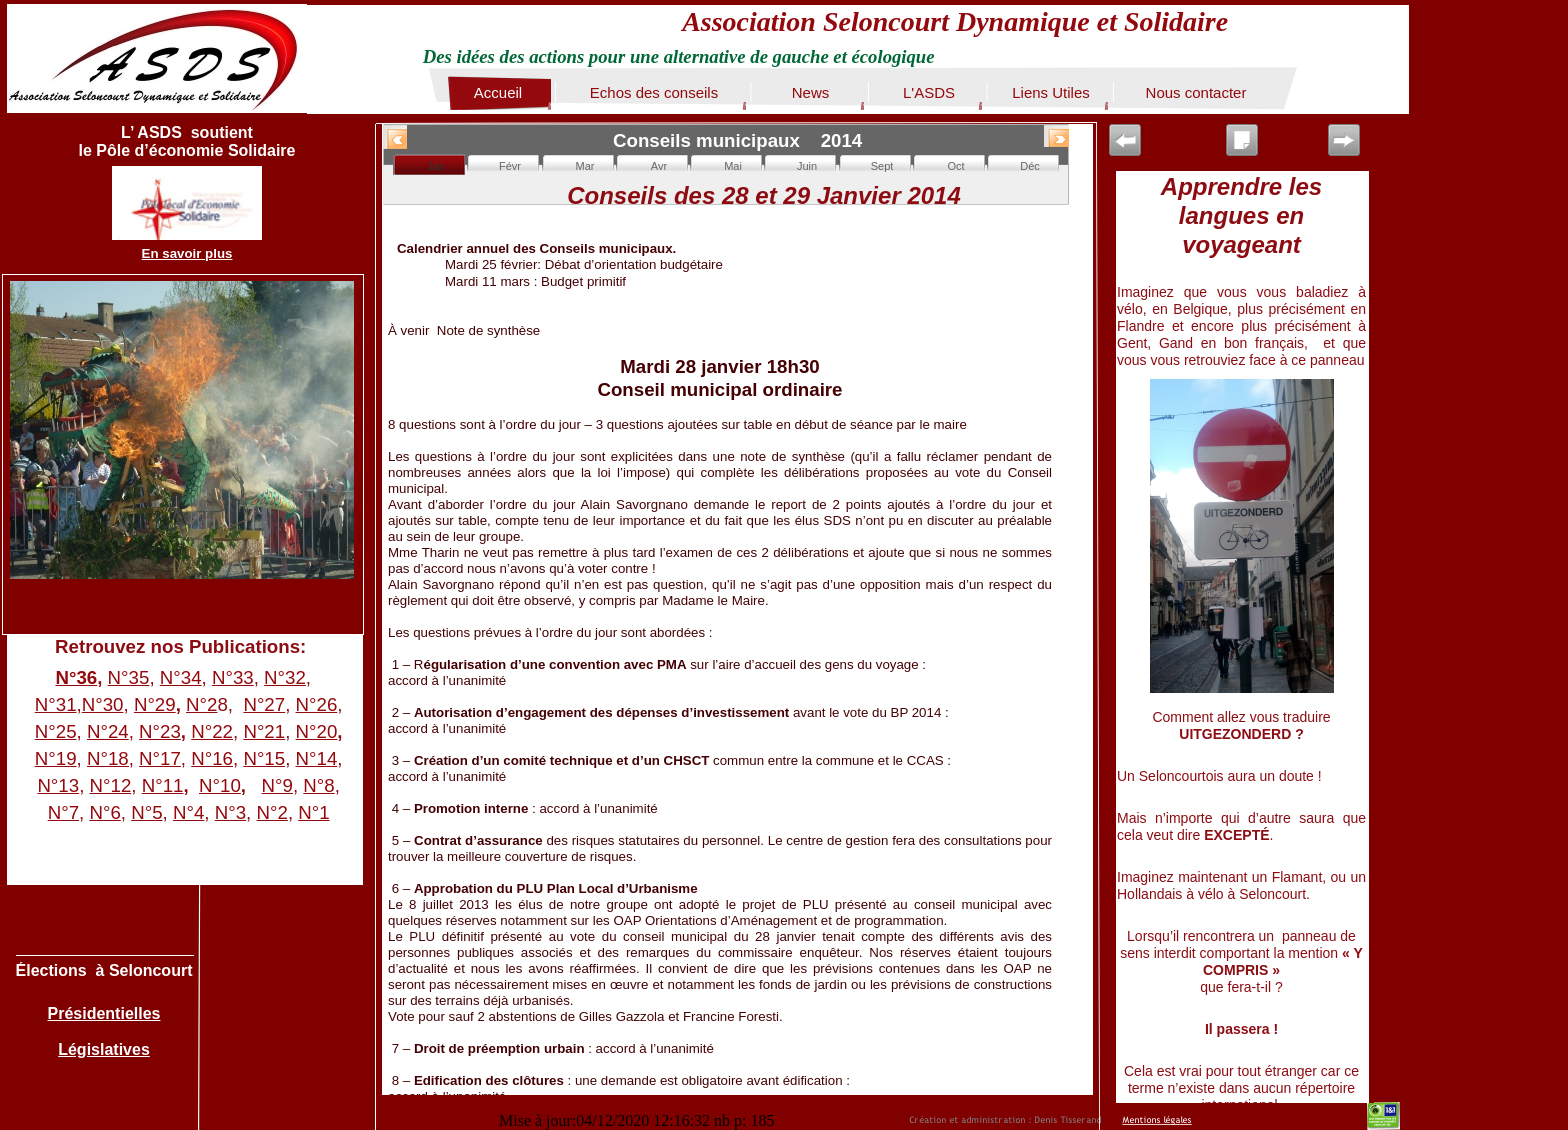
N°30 (103, 704)
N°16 (212, 758)
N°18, (110, 758)
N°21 (264, 731)
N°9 (277, 785)
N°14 (317, 758)
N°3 (230, 812)
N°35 (129, 677)
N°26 (317, 704)
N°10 (220, 785)
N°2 (201, 704)
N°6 (104, 812)
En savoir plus (187, 253)
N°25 (56, 731)
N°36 (76, 677)
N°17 (160, 758)
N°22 (212, 731)
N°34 (181, 677)
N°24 (108, 731)
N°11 (163, 785)
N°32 (285, 677)
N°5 (146, 812)
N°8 (318, 785)
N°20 (317, 731)
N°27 (264, 704)
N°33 (233, 677)
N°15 (264, 758)
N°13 (58, 785)
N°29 (155, 704)
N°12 (111, 785)
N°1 (313, 812)
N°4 (188, 812)
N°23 (160, 731)
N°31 (56, 704)
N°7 (63, 812)
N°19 (56, 758)
